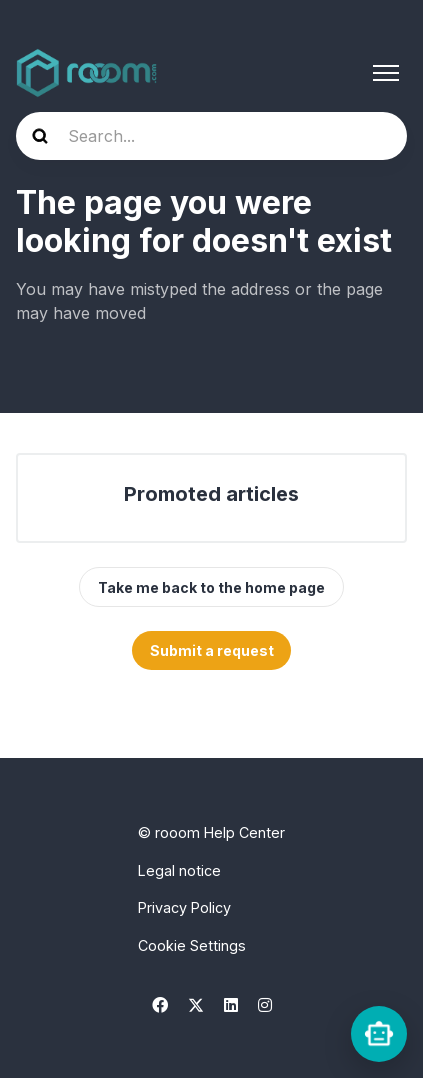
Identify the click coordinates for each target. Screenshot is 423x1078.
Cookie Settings (192, 945)
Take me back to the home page (211, 587)
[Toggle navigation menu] (386, 73)
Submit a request (212, 650)
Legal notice (179, 870)
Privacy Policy (184, 907)
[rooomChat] (379, 1034)
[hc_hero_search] (211, 136)
